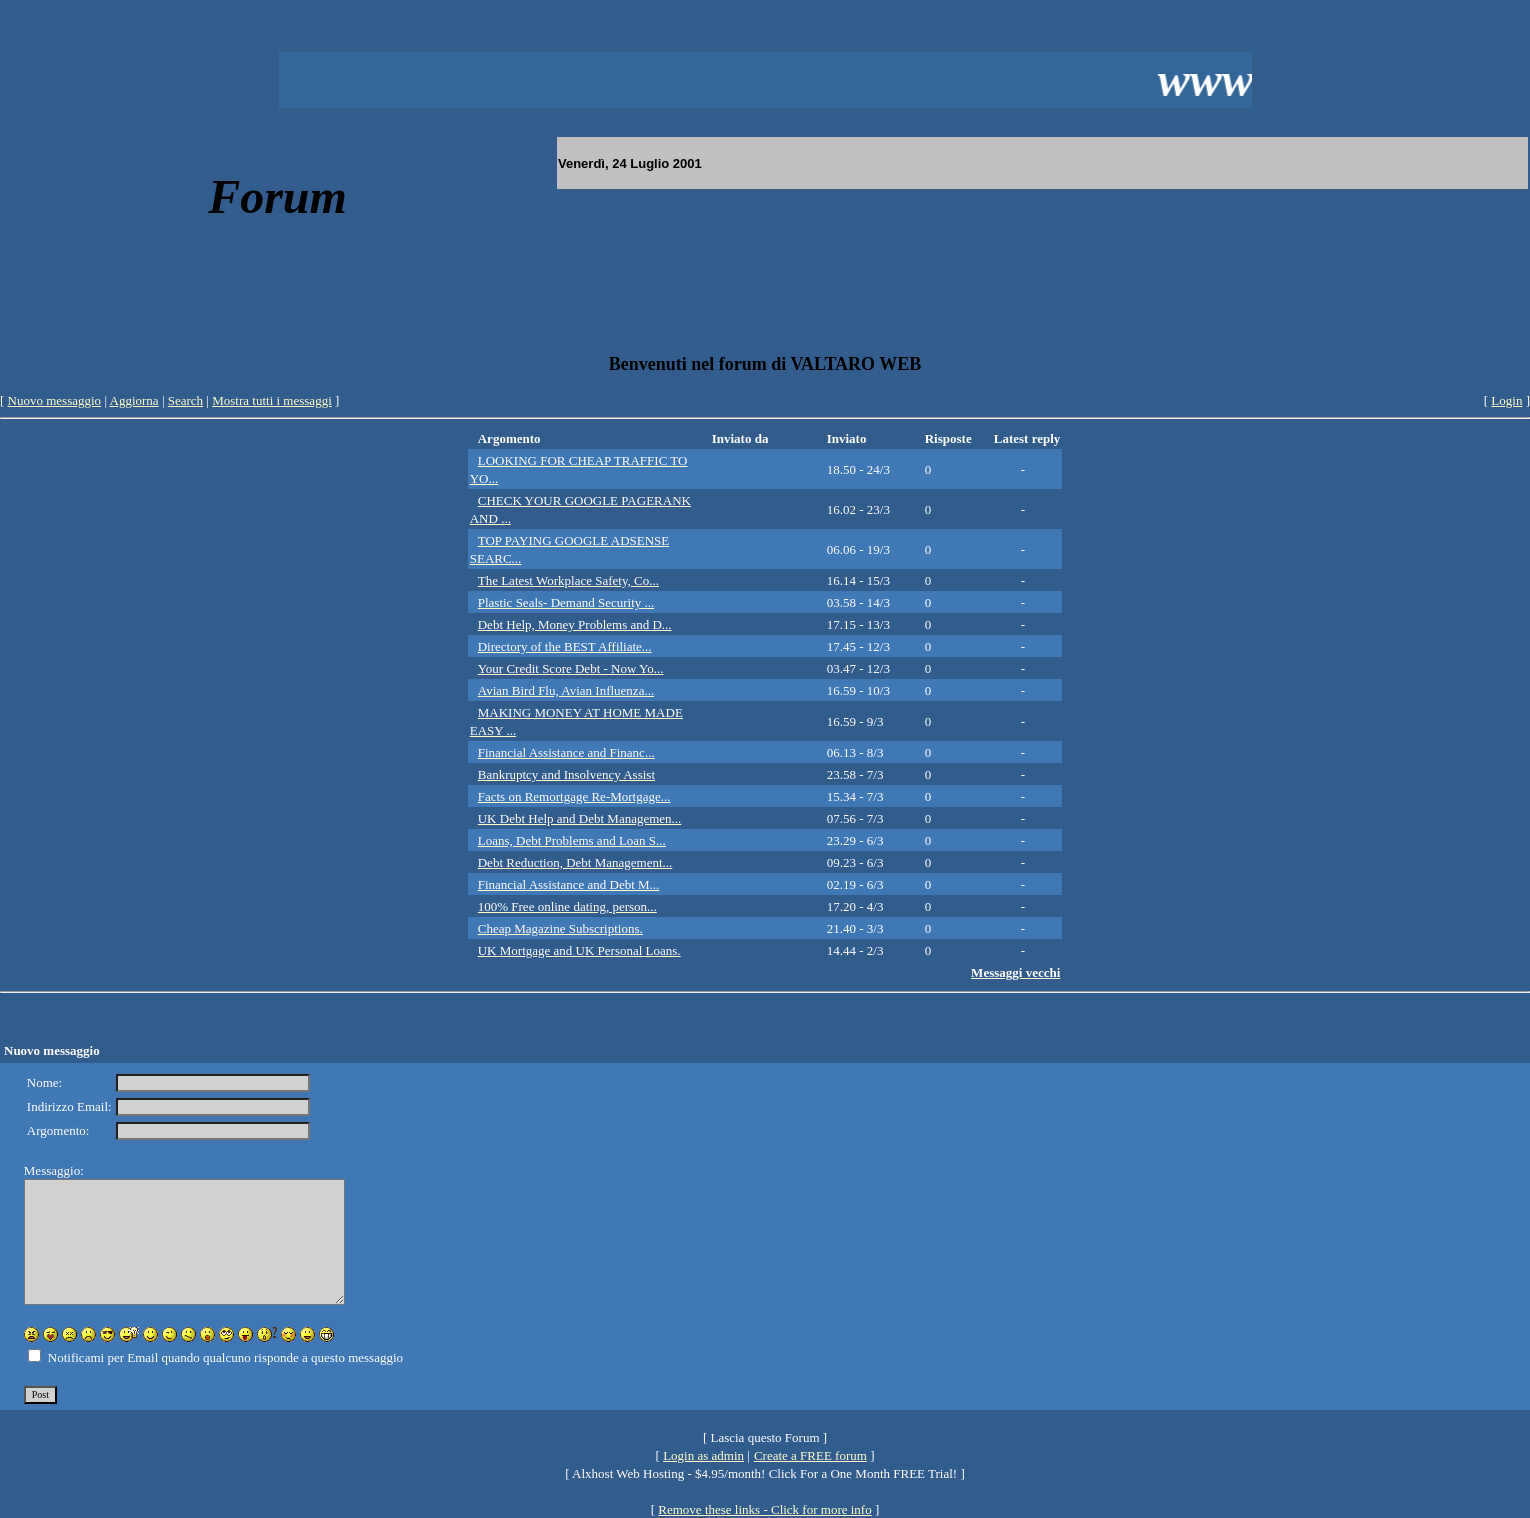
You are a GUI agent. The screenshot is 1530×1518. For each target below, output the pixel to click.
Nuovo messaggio (55, 400)
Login (1506, 400)
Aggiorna (134, 400)
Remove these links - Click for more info (764, 1509)
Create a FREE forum (810, 1455)
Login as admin (703, 1455)
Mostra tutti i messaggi (272, 400)
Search (185, 400)
